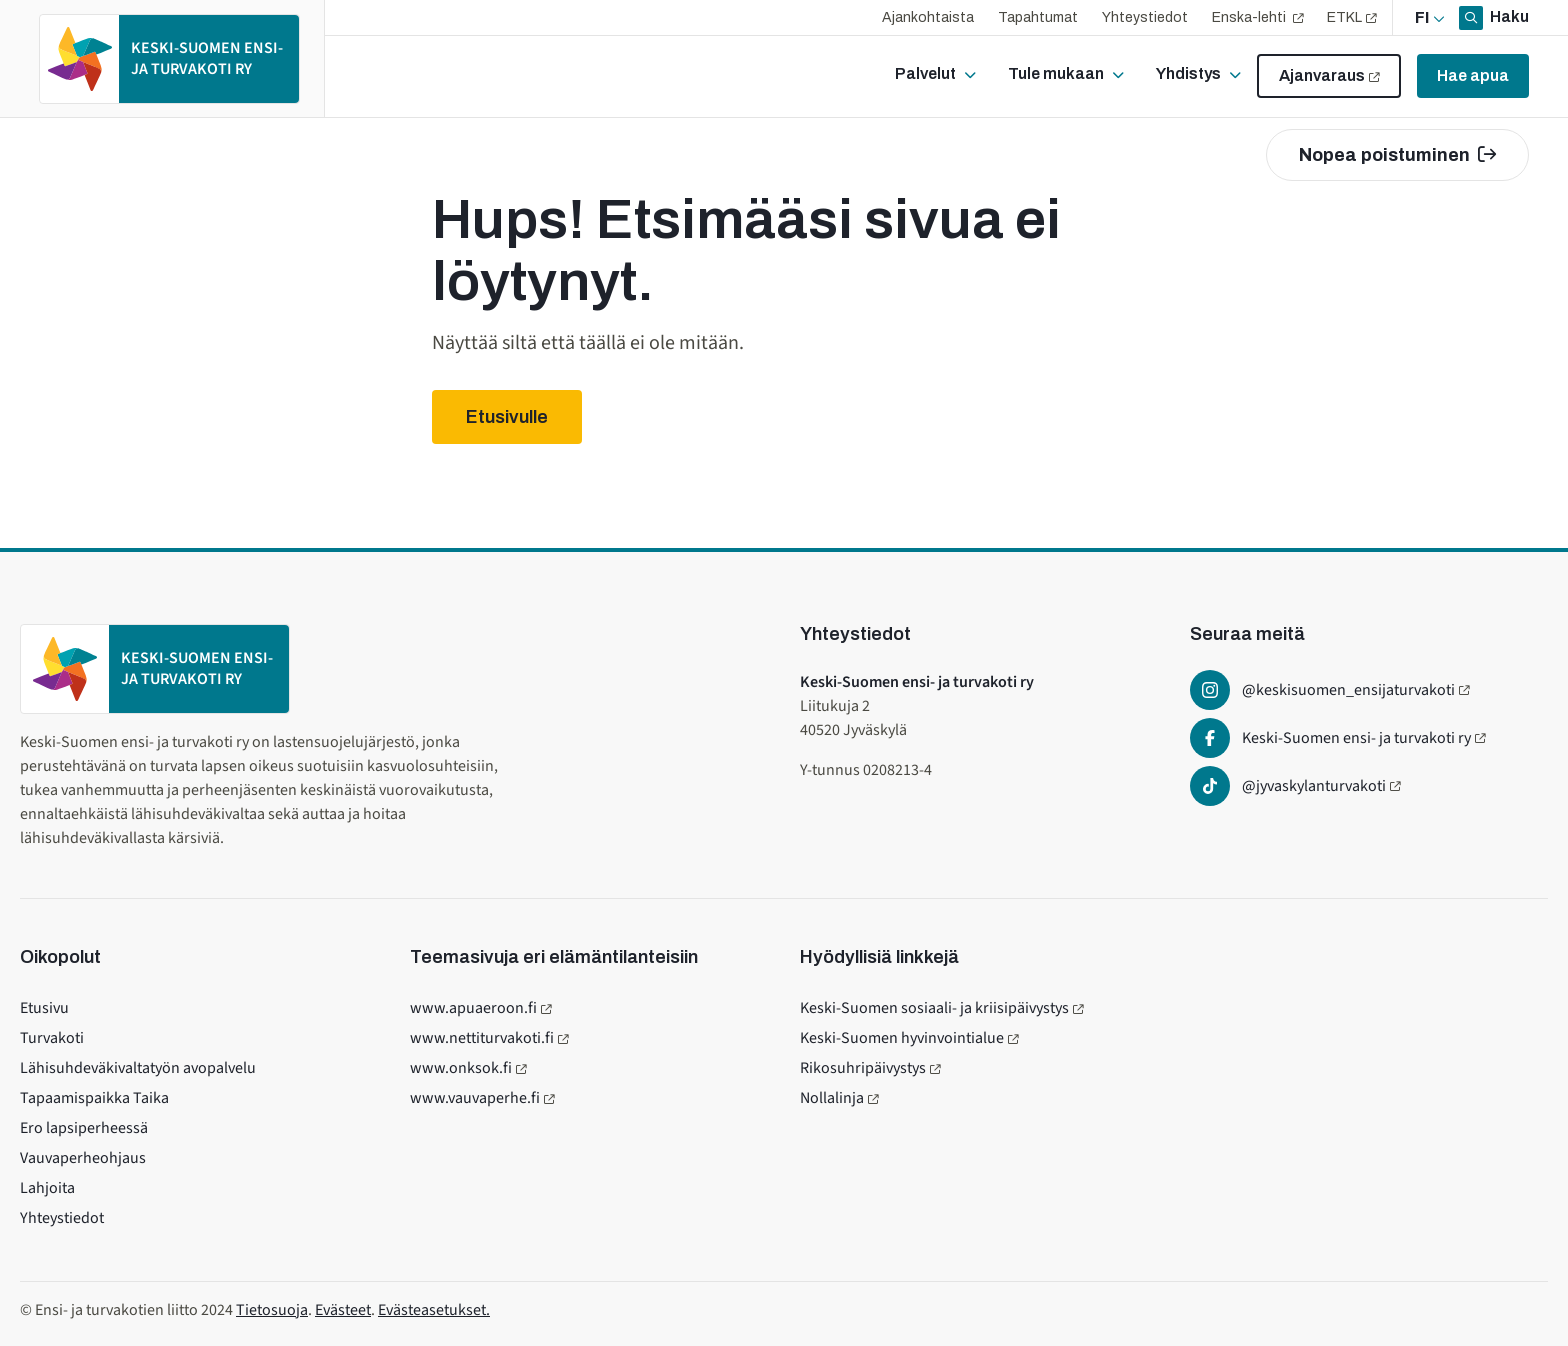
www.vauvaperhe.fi (475, 1098)
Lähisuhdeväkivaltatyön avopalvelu (138, 1068)
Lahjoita (47, 1188)
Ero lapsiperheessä (84, 1128)
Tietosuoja (272, 1310)
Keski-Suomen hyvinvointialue (902, 1038)
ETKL (1344, 17)
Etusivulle (507, 417)
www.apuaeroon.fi (473, 1008)
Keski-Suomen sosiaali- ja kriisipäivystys (934, 1008)
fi (1422, 17)
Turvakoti (52, 1038)
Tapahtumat (1038, 17)
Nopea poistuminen (1397, 155)
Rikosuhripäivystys (863, 1068)
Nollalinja (832, 1098)
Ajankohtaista (928, 17)
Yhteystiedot (1145, 17)
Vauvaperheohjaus (83, 1158)
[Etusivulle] (169, 59)
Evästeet (343, 1310)
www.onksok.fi (461, 1068)
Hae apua (1473, 75)
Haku (1508, 16)
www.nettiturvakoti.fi (482, 1038)
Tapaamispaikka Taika (94, 1098)
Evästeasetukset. (434, 1310)
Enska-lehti (1250, 17)
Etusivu (44, 1008)
